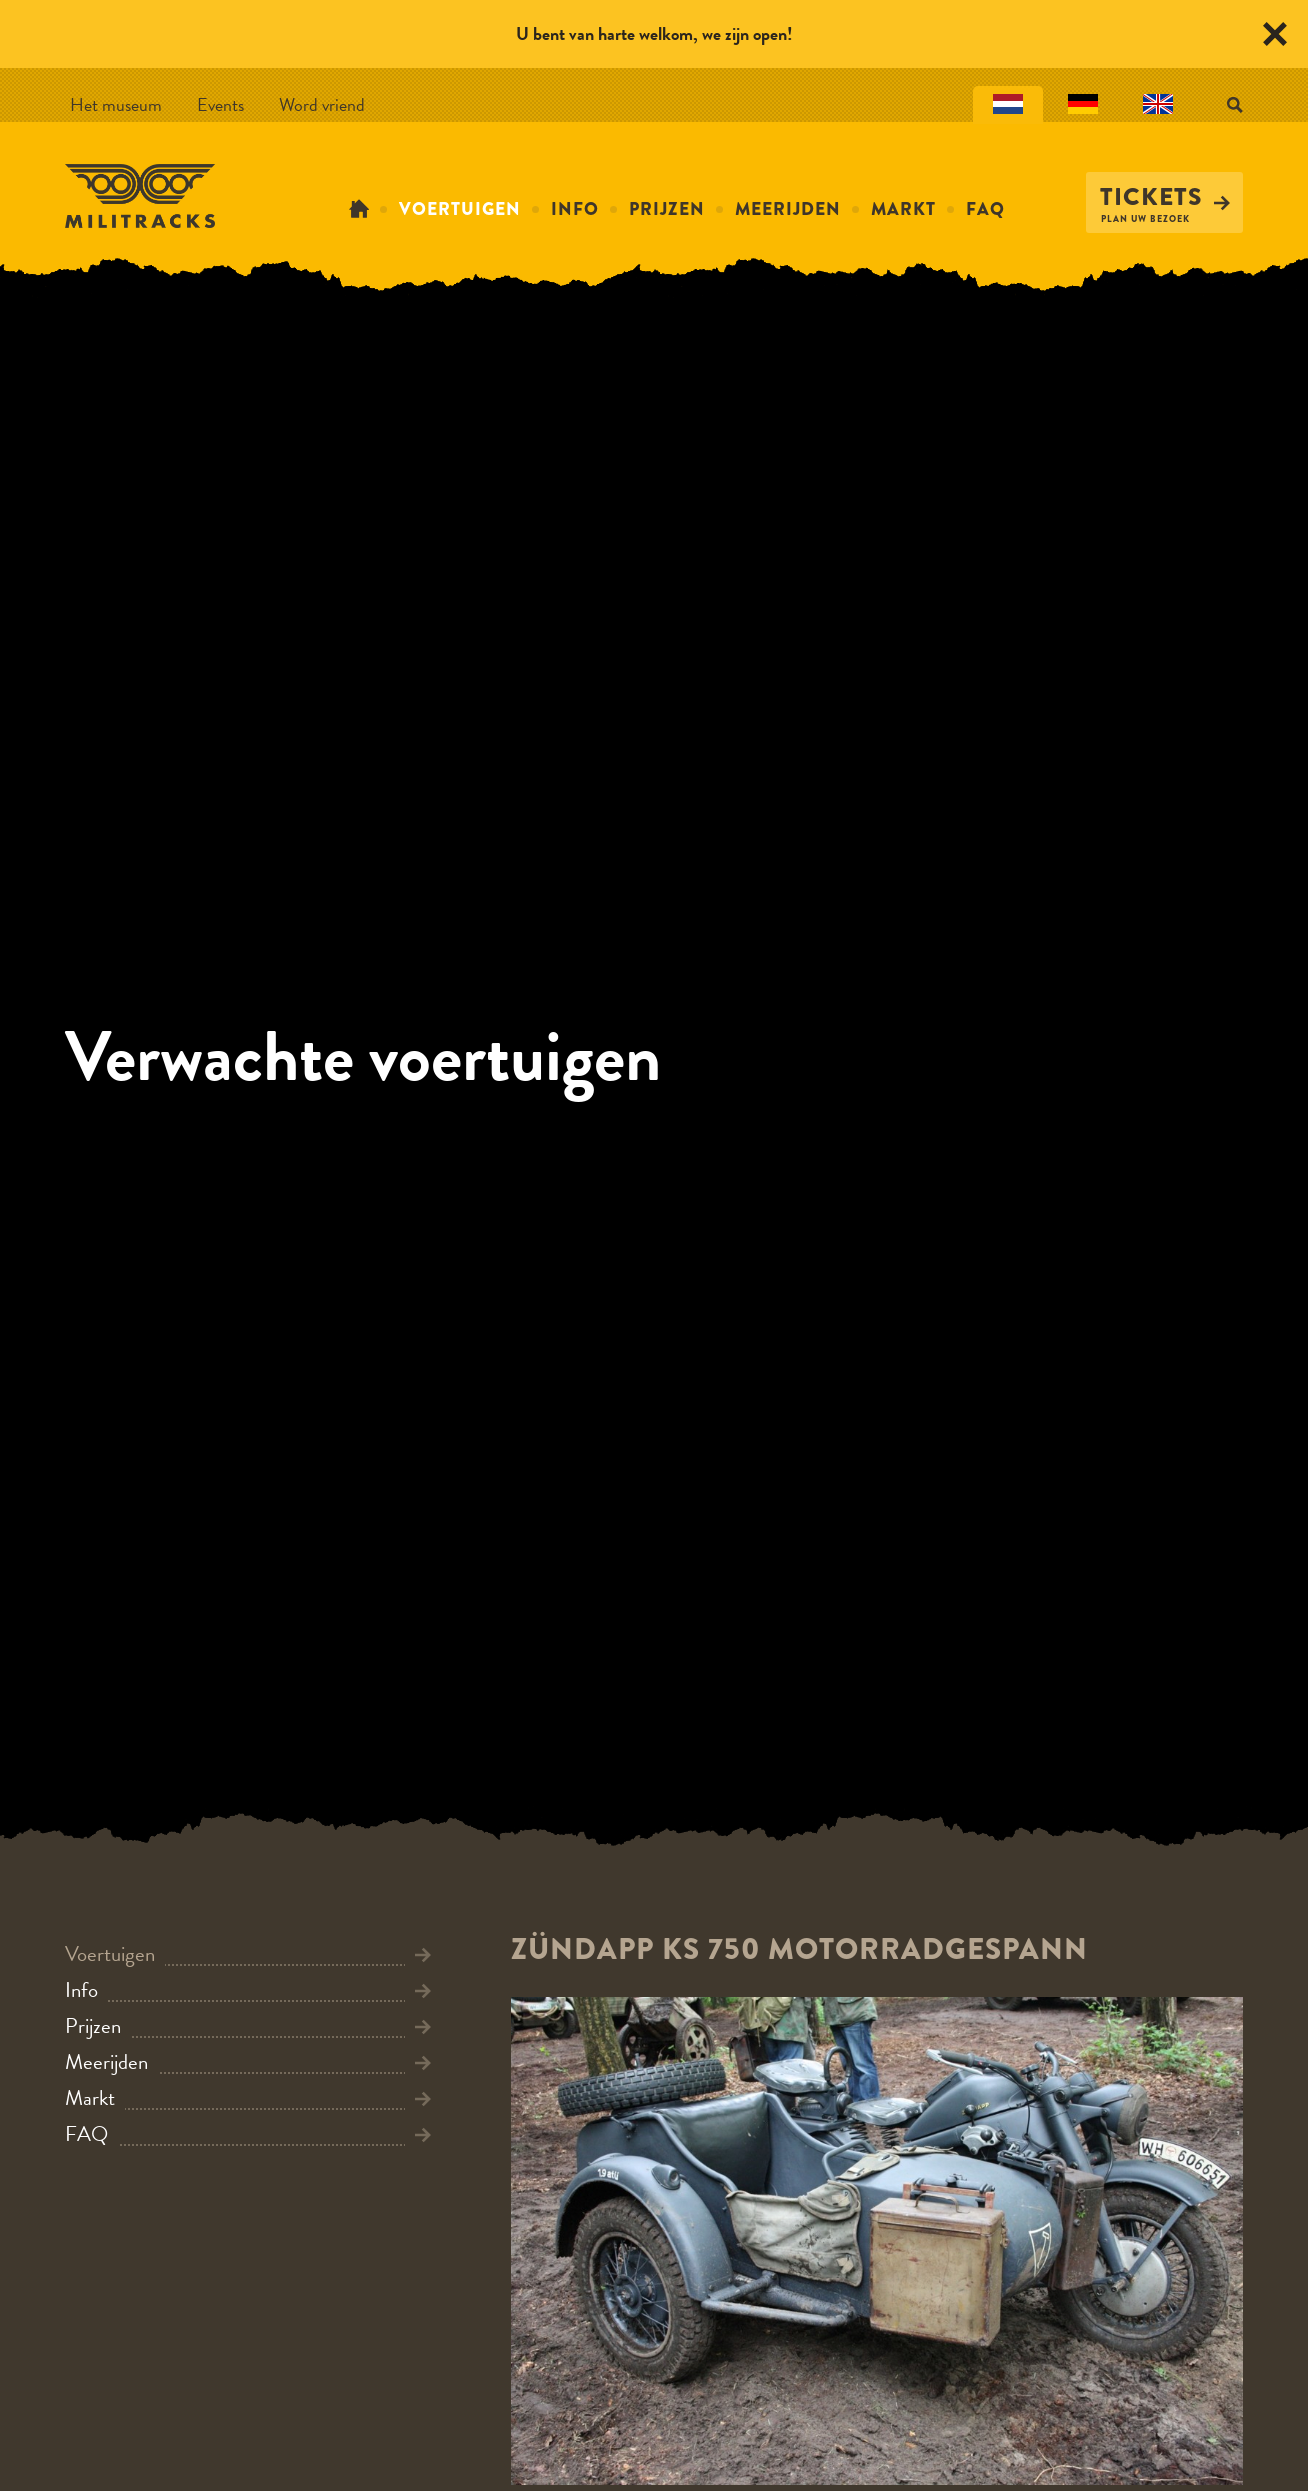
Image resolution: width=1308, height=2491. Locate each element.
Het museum (116, 104)
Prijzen (667, 209)
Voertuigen (460, 209)
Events (220, 104)
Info (575, 209)
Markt (903, 209)
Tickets (1165, 197)
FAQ (985, 209)
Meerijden (788, 209)
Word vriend (322, 104)
